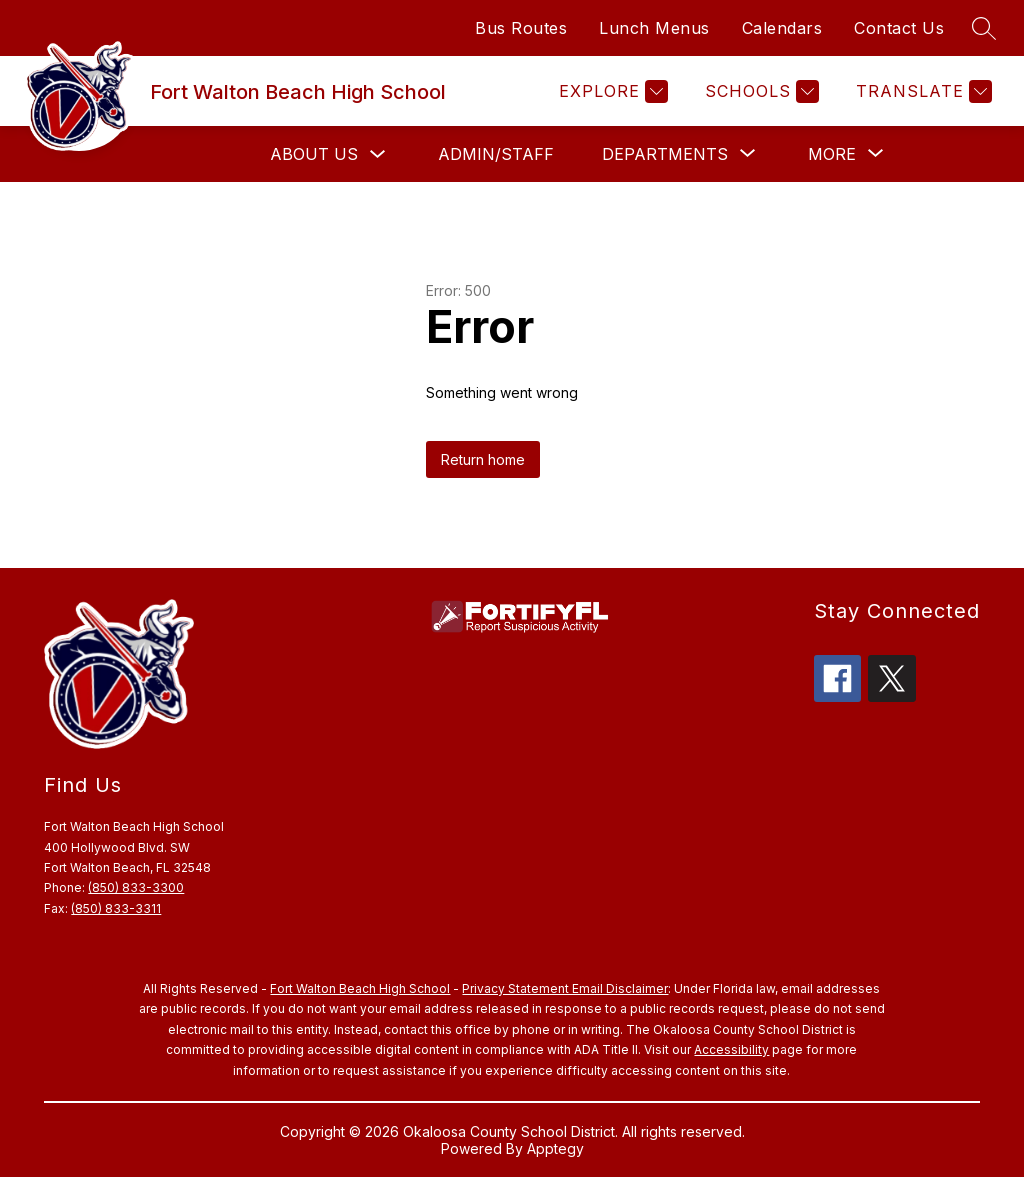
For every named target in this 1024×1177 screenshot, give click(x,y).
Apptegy (555, 1148)
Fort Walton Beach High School (360, 988)
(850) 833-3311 (116, 908)
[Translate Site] (921, 91)
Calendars (782, 28)
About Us (314, 154)
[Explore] (611, 91)
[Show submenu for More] (832, 154)
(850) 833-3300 (136, 887)
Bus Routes (521, 28)
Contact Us (899, 28)
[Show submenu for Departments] (665, 154)
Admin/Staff (496, 154)
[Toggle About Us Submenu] (378, 154)
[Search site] (984, 28)
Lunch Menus (654, 28)
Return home (483, 459)
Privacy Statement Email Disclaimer (565, 988)
